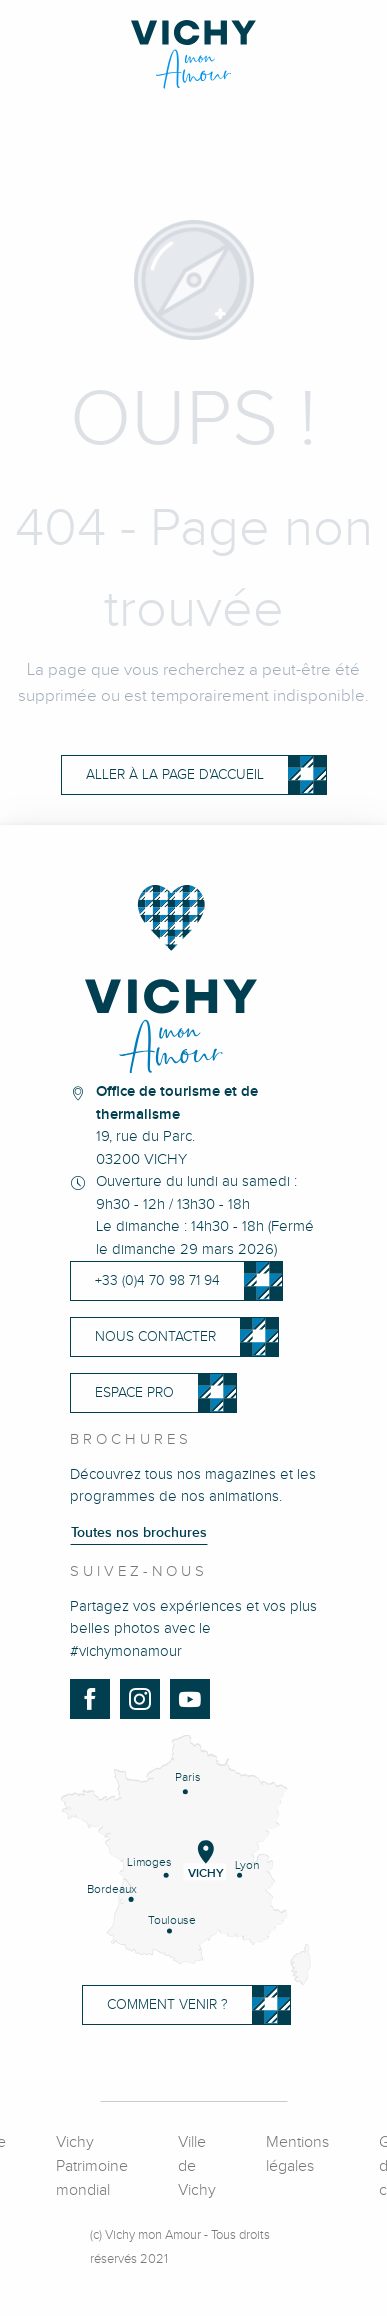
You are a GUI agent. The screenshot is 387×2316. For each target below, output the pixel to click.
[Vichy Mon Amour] (193, 54)
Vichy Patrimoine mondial (92, 2166)
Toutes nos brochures (139, 1533)
